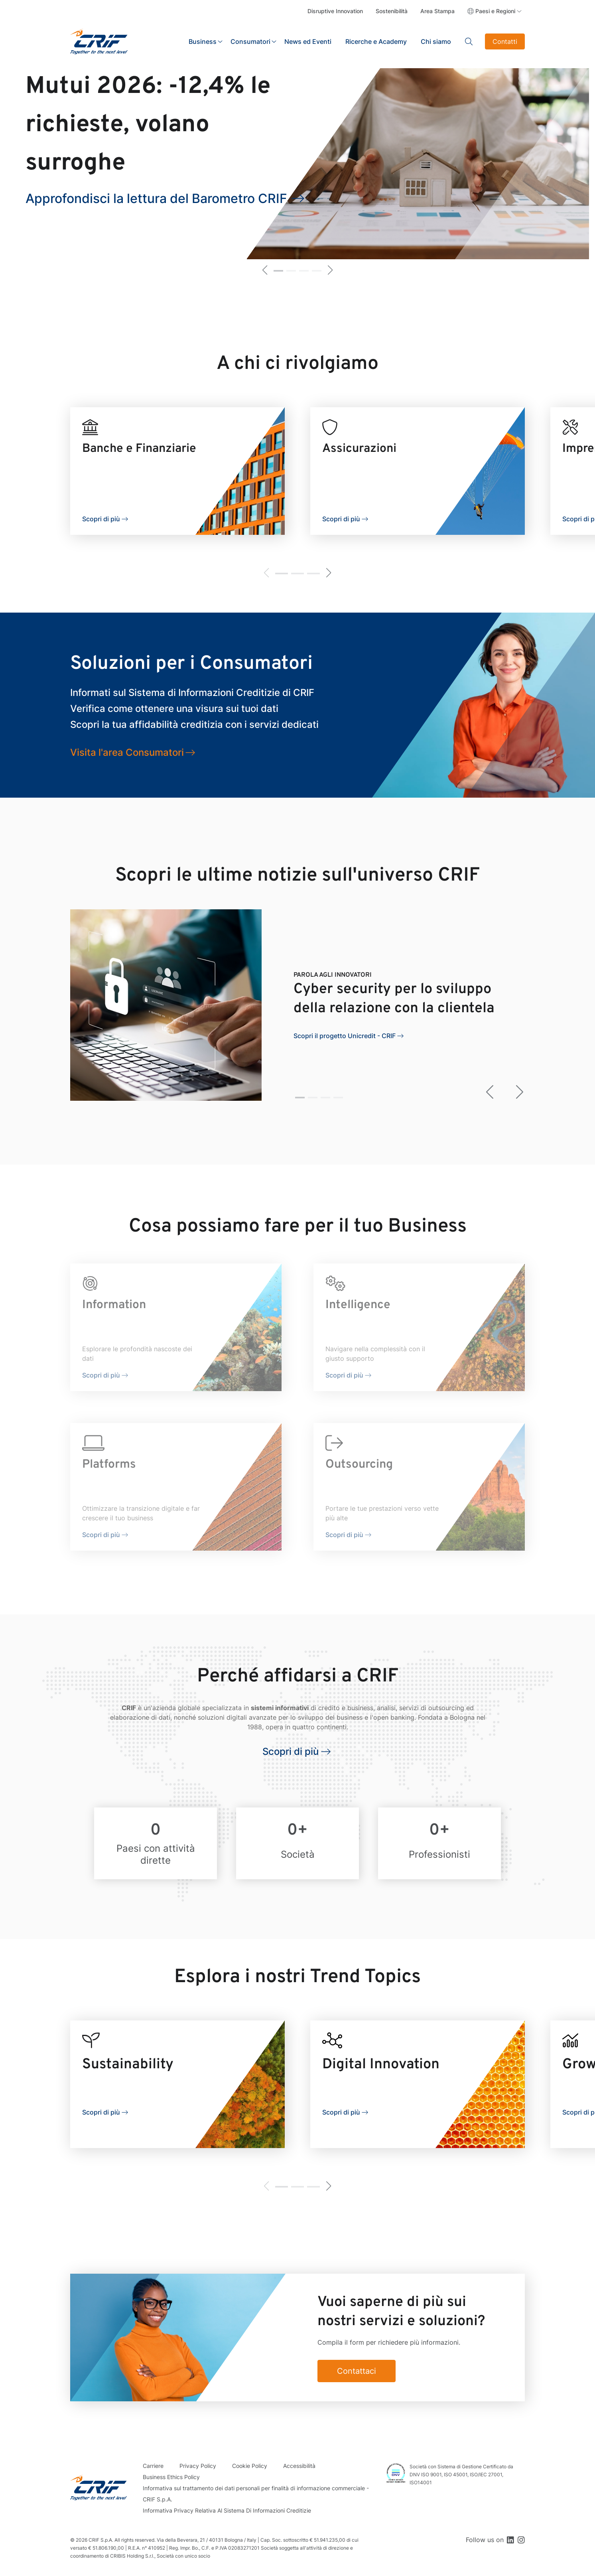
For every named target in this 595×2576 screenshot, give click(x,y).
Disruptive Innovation (335, 11)
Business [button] (203, 41)
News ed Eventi (307, 41)
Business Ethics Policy (171, 2477)
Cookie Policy (249, 2465)
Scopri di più (101, 519)
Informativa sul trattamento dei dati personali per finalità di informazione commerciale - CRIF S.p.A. (256, 2494)
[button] (264, 270)
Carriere (153, 2465)
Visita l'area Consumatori (127, 752)
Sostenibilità (392, 11)
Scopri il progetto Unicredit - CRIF (345, 1036)
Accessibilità (299, 2465)
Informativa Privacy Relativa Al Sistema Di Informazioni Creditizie (227, 2510)
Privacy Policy (197, 2465)
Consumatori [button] (250, 41)
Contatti (505, 41)
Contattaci (356, 2371)
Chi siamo (436, 41)
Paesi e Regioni (495, 11)
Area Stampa (437, 11)
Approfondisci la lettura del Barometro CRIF (156, 198)
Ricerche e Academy (376, 41)
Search (469, 41)
